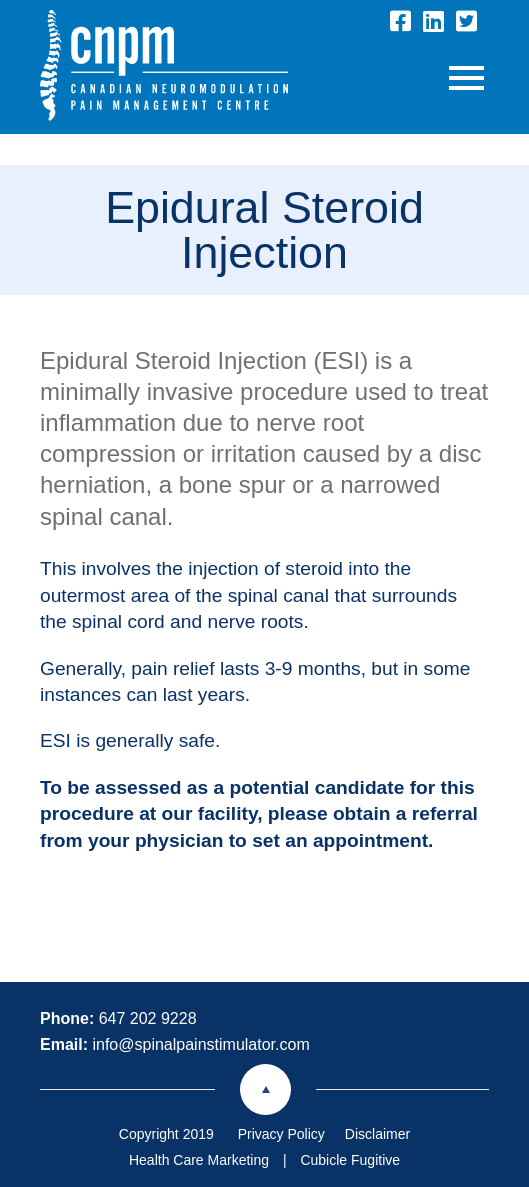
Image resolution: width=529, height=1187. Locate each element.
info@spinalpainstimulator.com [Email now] (200, 1044)
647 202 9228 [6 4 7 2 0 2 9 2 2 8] (148, 1018)
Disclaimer (377, 1134)
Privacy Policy (281, 1134)
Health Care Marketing (199, 1160)
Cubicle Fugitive (350, 1160)
